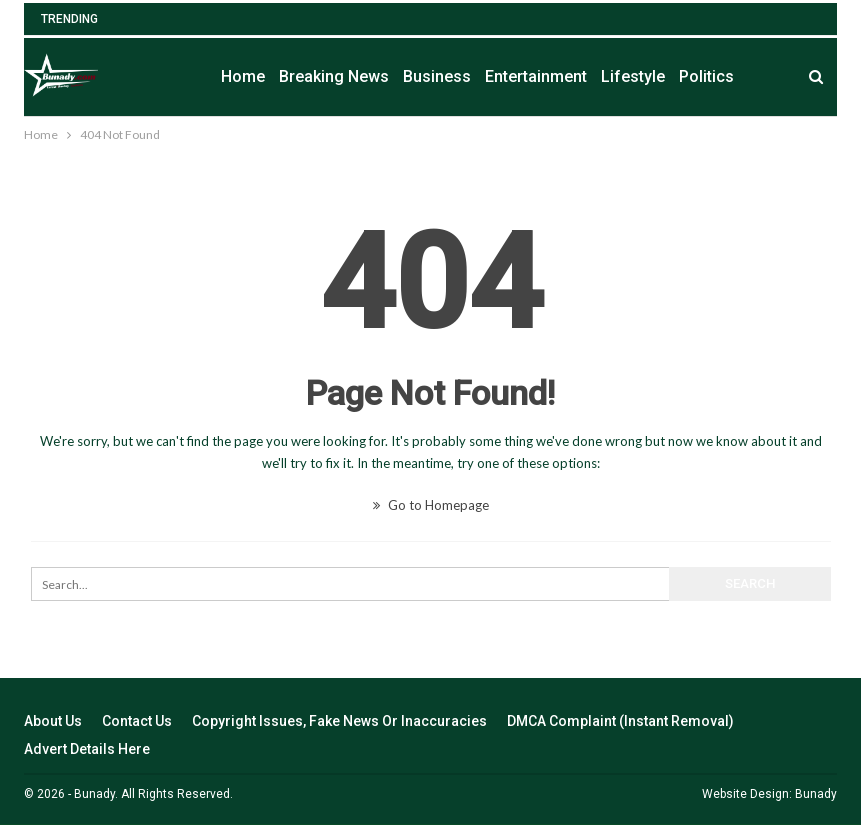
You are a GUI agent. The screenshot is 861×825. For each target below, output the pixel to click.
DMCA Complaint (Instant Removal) (620, 721)
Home (243, 76)
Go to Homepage (431, 505)
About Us (53, 721)
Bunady (816, 794)
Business (437, 76)
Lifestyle (633, 76)
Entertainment (536, 76)
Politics (706, 76)
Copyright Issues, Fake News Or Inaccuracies (339, 721)
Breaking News (334, 76)
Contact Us (137, 721)
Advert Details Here (87, 749)
